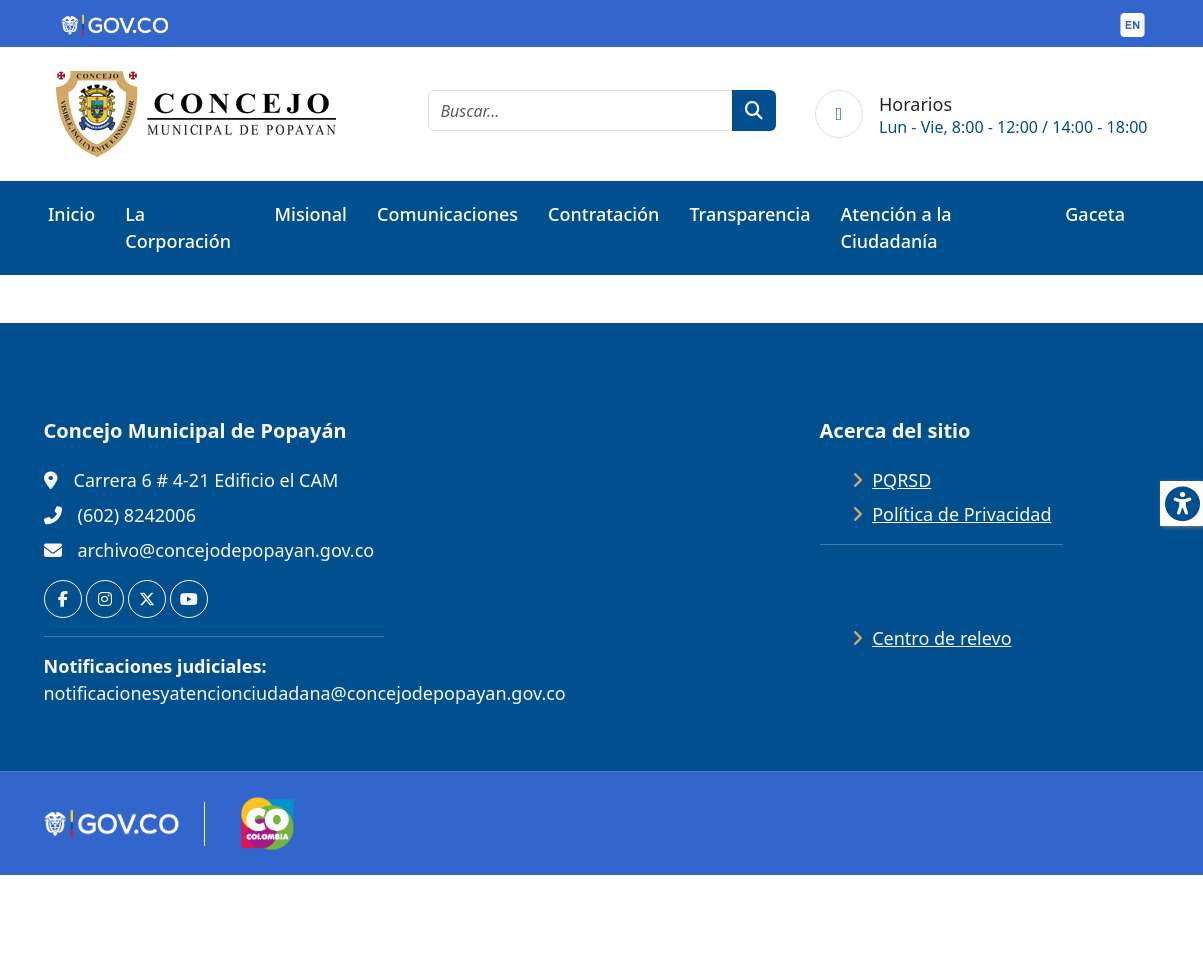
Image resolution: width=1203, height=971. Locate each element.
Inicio (71, 214)
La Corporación (178, 227)
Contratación (603, 214)
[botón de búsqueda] (754, 110)
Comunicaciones (447, 214)
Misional (311, 214)
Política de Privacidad (961, 514)
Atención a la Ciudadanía (896, 227)
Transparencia (749, 214)
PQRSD (901, 480)
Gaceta (1095, 214)
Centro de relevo (941, 638)
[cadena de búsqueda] (580, 110)
